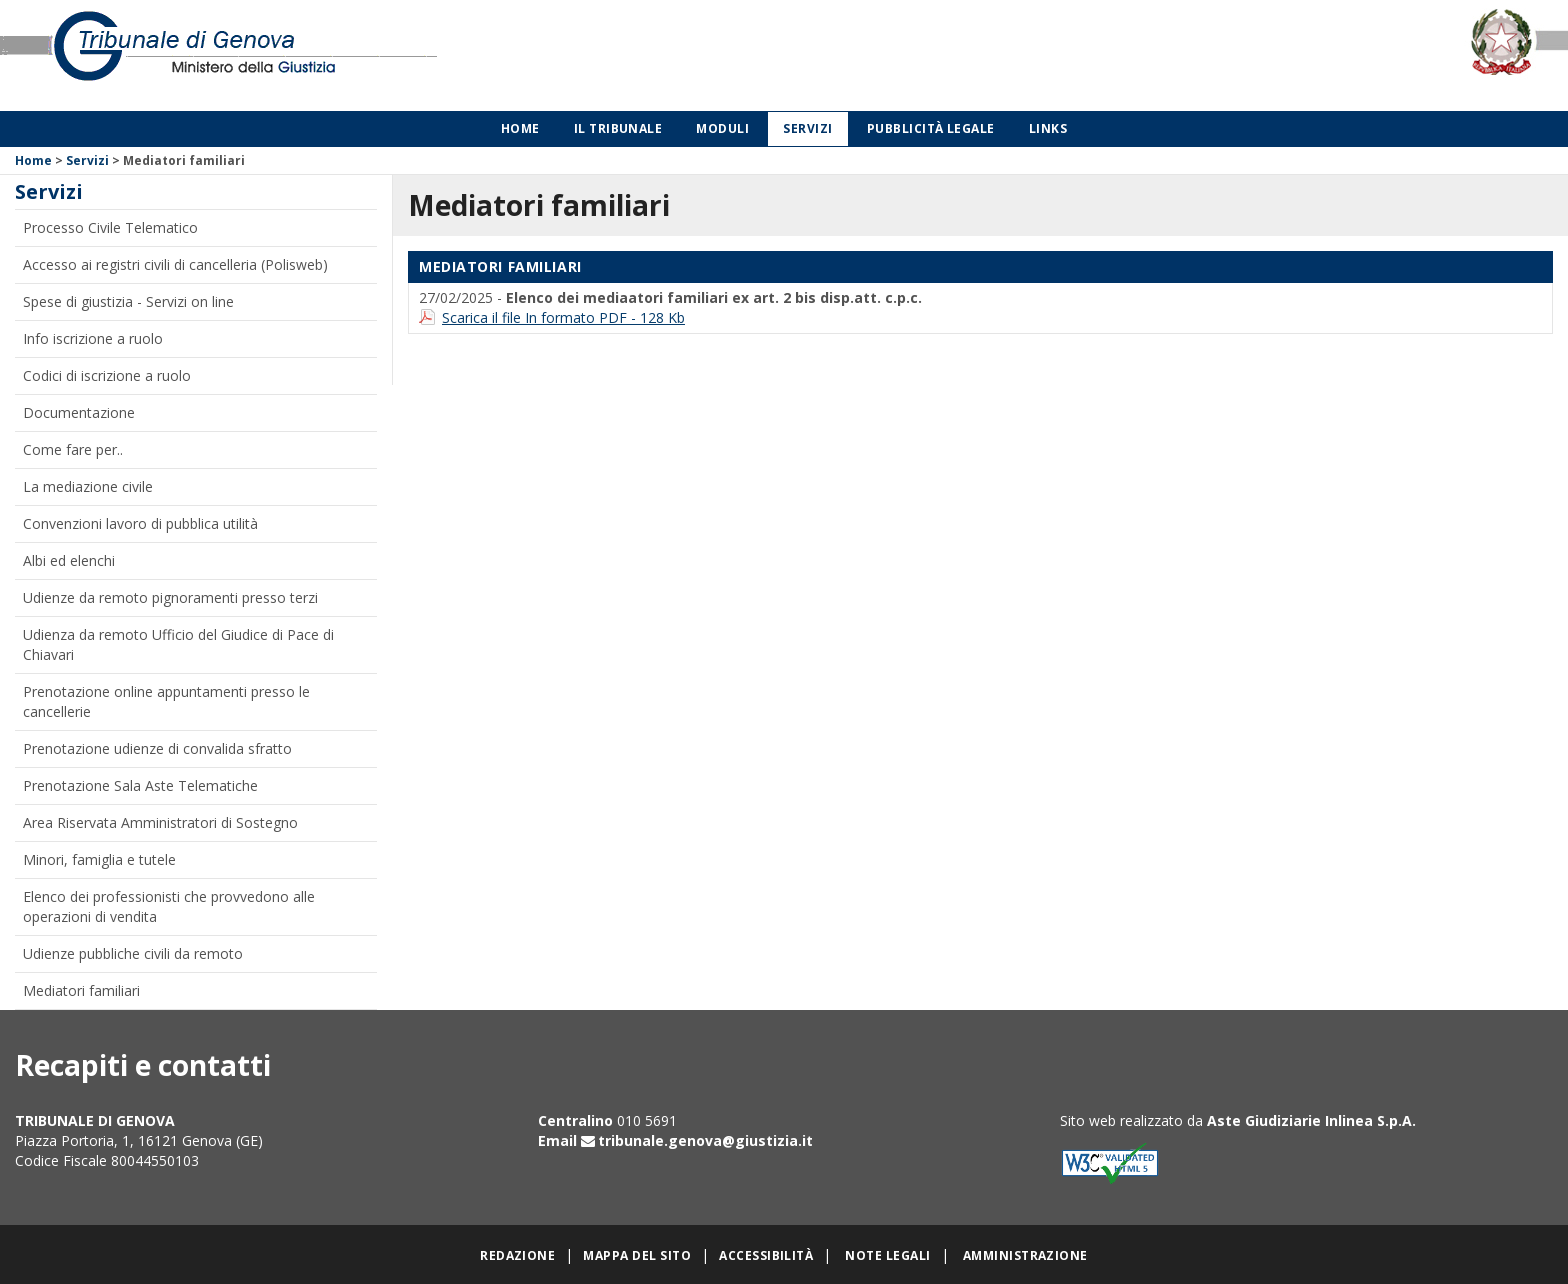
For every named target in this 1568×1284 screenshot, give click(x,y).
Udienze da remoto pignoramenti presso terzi (170, 597)
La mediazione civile (88, 486)
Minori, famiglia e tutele (99, 859)
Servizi (807, 128)
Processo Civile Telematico (110, 227)
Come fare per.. (73, 449)
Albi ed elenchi (69, 560)
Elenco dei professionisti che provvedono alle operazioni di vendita (169, 906)
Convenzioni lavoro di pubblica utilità (140, 523)
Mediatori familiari (81, 990)
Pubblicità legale (931, 128)
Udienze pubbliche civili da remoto (133, 953)
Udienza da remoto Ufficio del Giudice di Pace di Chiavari (178, 644)
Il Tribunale (618, 128)
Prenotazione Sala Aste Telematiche (140, 785)
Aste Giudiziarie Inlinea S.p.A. (1311, 1120)
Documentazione (79, 412)
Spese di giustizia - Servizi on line (128, 301)
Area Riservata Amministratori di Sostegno (160, 822)
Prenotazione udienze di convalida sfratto (157, 748)
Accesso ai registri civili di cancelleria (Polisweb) (175, 264)
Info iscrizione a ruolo (93, 338)
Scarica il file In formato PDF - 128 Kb (563, 317)
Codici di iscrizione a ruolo (107, 375)
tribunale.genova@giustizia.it (705, 1140)
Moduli (722, 128)
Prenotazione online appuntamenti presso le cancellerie (166, 701)
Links (1048, 128)
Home (520, 128)
